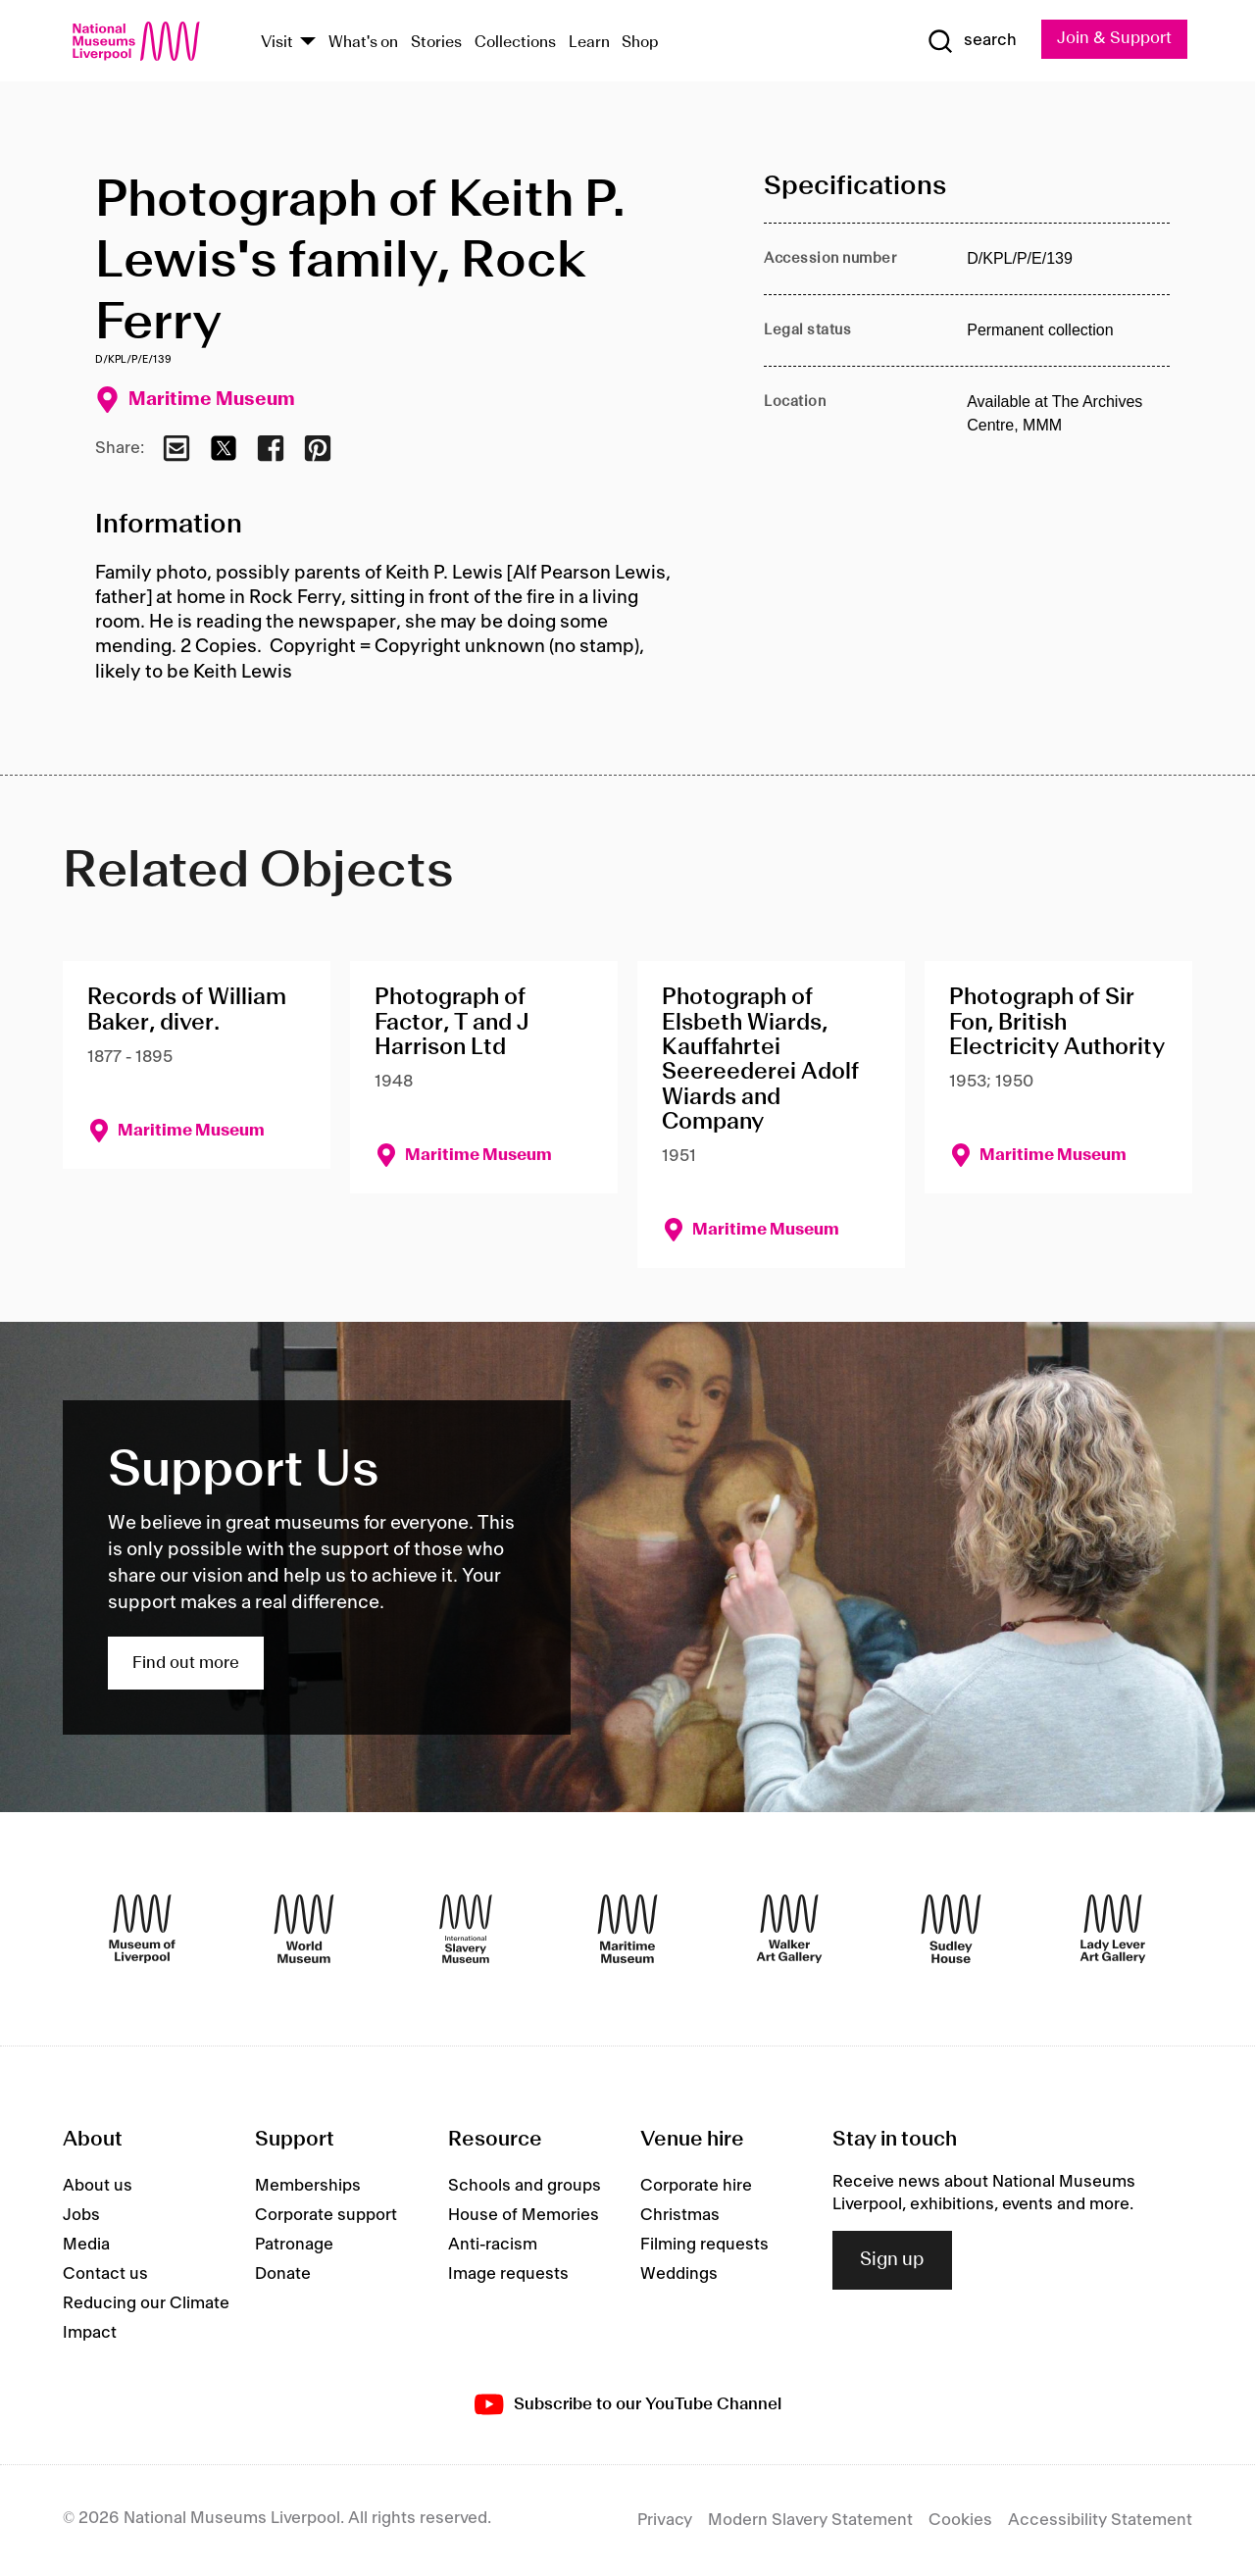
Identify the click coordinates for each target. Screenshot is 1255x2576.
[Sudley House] (951, 1928)
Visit (277, 42)
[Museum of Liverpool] (142, 1928)
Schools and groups (524, 2186)
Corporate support (326, 2215)
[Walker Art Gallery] (789, 1928)
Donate (283, 2274)
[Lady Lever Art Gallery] (1113, 1928)
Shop (640, 42)
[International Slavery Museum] (466, 1928)
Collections (515, 42)
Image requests (508, 2274)
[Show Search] (971, 41)
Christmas (680, 2215)
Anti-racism (492, 2244)
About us (97, 2186)
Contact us (105, 2274)
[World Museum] (304, 1928)
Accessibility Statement (1100, 2520)
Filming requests (704, 2244)
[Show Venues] (308, 42)
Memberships (308, 2186)
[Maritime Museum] (627, 1928)
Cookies (960, 2520)
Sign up (892, 2260)
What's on (363, 42)
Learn (589, 42)
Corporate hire (696, 2186)
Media (86, 2244)
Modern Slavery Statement (810, 2520)
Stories (436, 42)
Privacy (664, 2520)
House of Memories (523, 2215)
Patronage (294, 2244)
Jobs (81, 2215)
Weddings (679, 2274)
